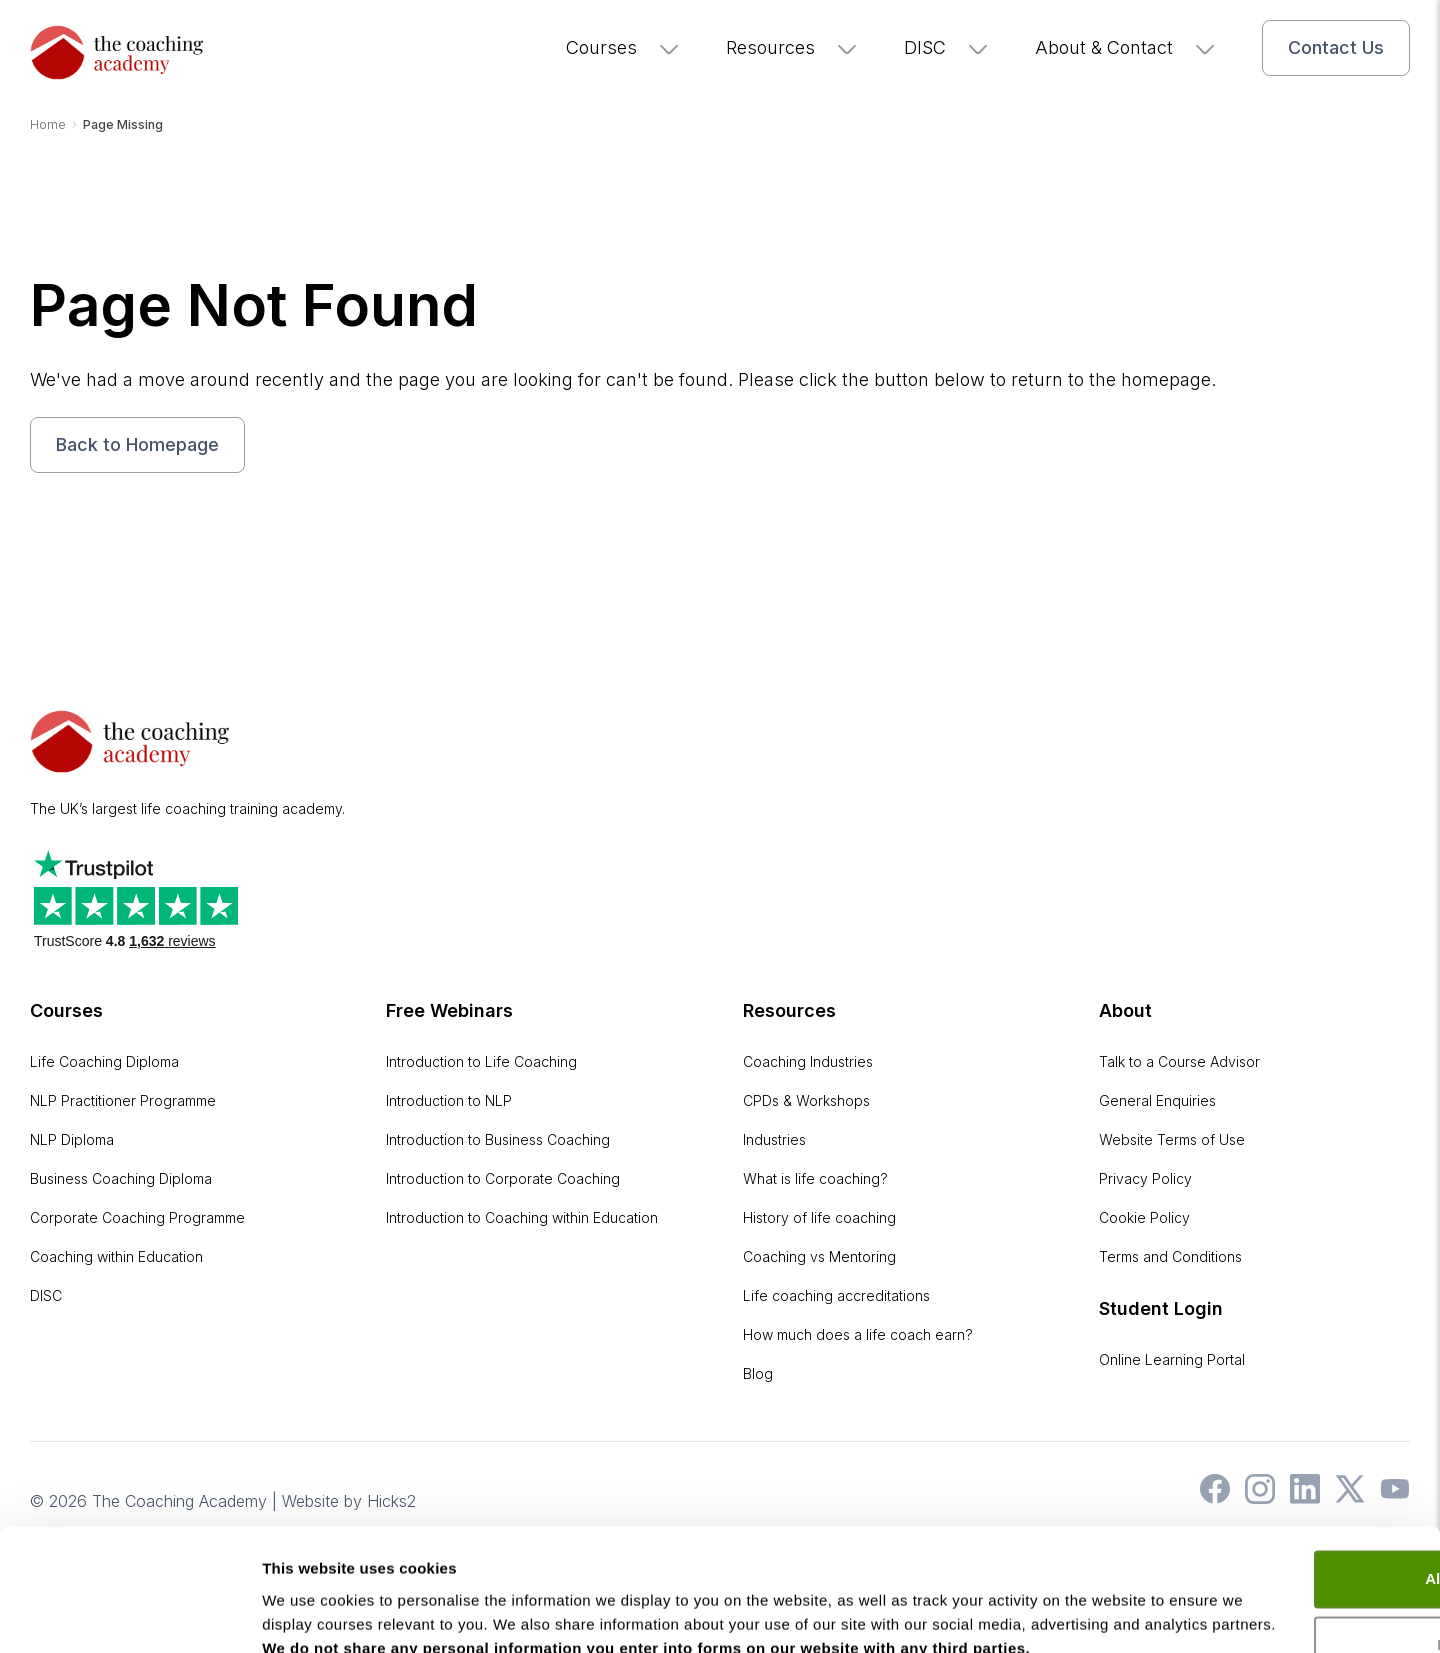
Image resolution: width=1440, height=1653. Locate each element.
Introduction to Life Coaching (481, 1060)
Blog (758, 1372)
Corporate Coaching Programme (137, 1216)
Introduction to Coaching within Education (522, 1216)
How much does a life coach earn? (858, 1333)
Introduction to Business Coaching (498, 1138)
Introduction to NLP (449, 1099)
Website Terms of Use (1172, 1138)
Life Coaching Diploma (104, 1060)
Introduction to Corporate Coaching (503, 1177)
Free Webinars (449, 1009)
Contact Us (1336, 47)
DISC (947, 47)
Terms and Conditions (1170, 1255)
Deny (1273, 1531)
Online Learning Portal (1172, 1358)
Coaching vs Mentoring (819, 1255)
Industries (774, 1138)
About (1125, 1009)
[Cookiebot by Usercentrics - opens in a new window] (129, 1614)
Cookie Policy (1144, 1216)
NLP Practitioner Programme (123, 1099)
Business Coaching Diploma (121, 1177)
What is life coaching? (815, 1177)
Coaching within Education (116, 1255)
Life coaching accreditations (836, 1294)
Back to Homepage (137, 444)
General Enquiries (1157, 1099)
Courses (623, 47)
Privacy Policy (1145, 1177)
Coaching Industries (808, 1060)
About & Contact (1126, 47)
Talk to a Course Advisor (1179, 1060)
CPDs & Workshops (806, 1099)
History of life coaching (819, 1216)
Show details (308, 1613)
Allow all (1273, 1466)
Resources (792, 47)
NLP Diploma (72, 1138)
